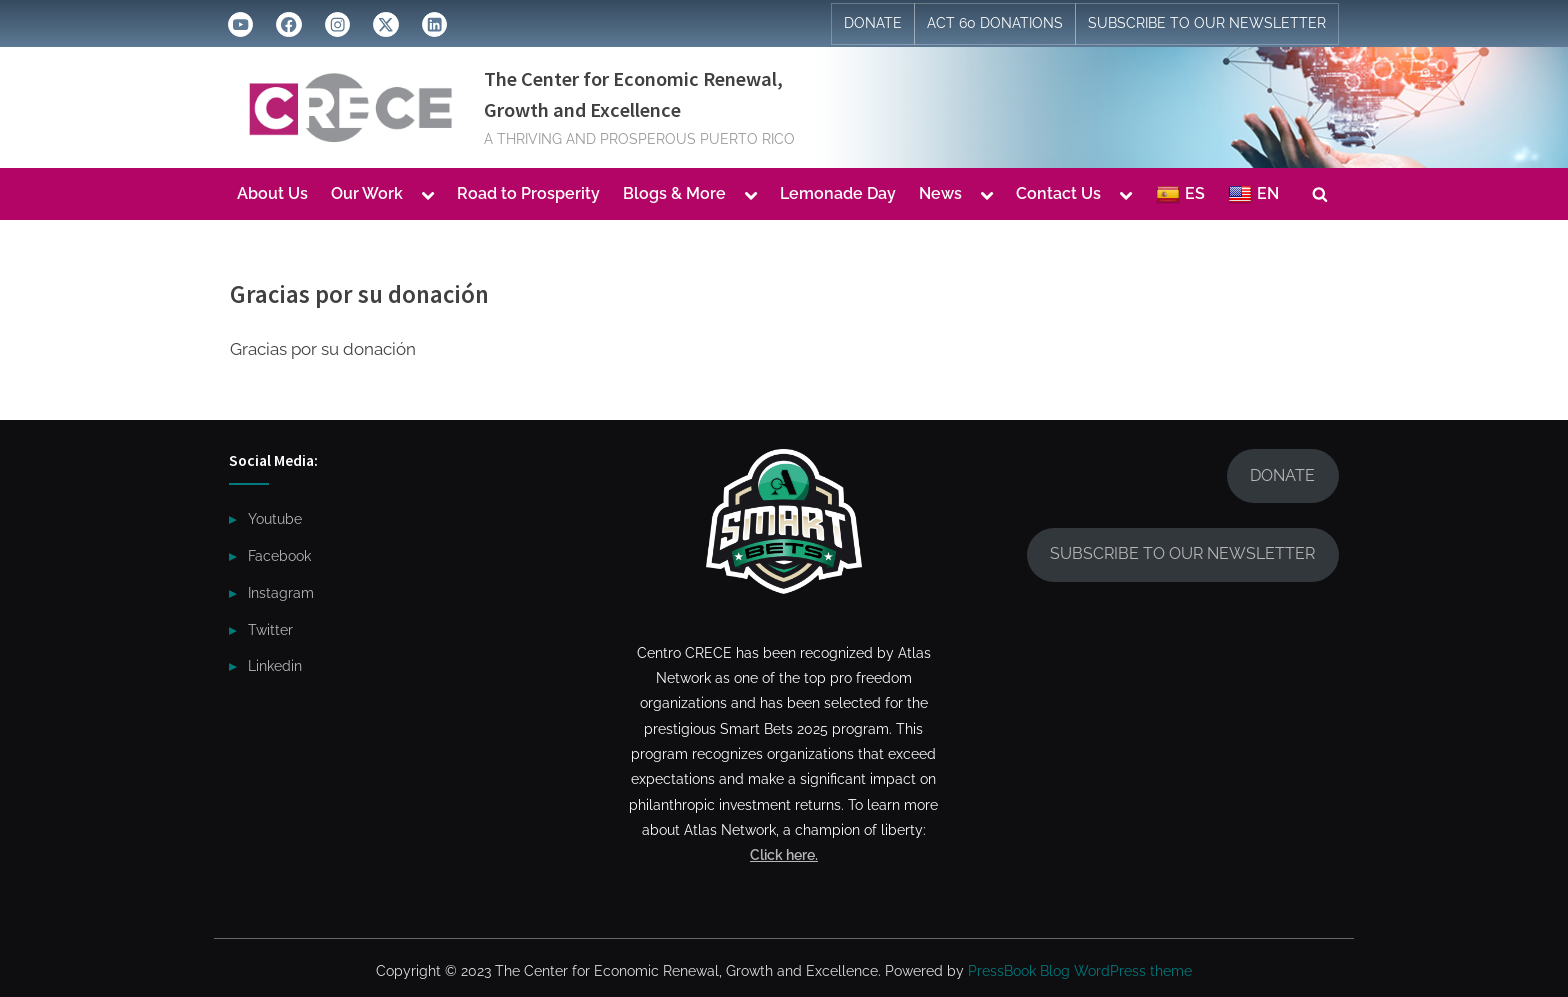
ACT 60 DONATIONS (995, 23)
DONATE (873, 23)
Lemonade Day (838, 193)
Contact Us (1058, 193)
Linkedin (275, 665)
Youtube (275, 518)
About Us (272, 193)
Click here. (784, 854)
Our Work (367, 193)
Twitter (270, 629)
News (940, 193)
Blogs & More (674, 193)
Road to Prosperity (528, 193)
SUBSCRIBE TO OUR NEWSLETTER (1207, 23)
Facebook (279, 555)
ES (1180, 194)
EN (1253, 194)
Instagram (281, 592)
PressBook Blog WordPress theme (1080, 971)
